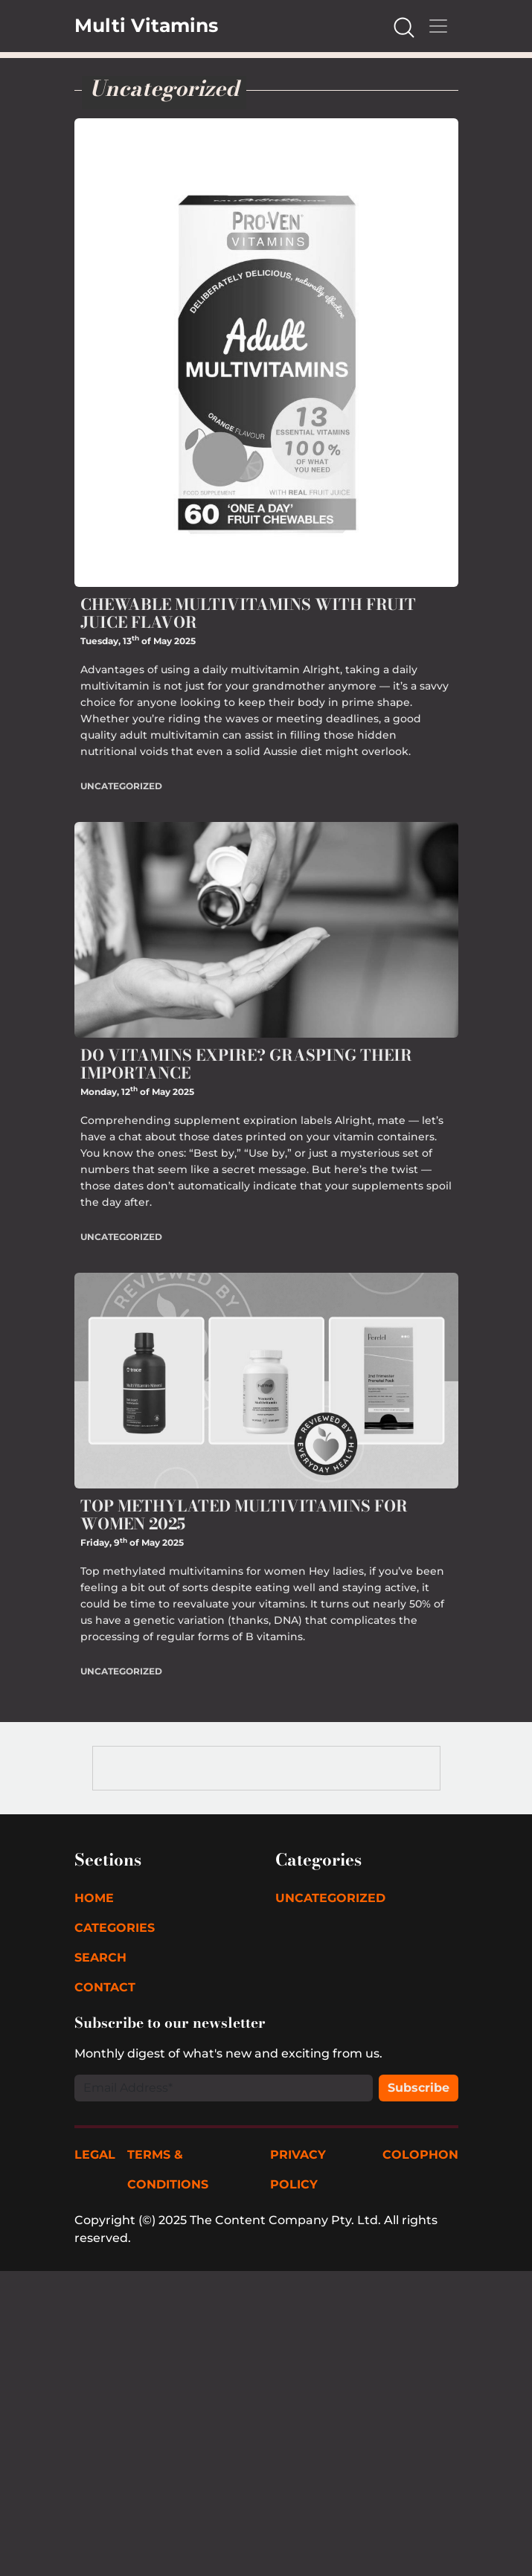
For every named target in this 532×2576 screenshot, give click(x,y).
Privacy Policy (298, 2169)
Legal (94, 2155)
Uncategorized (121, 785)
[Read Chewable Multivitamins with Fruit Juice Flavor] (266, 351)
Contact (104, 1987)
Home (94, 1898)
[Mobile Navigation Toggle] (438, 26)
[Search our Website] (404, 26)
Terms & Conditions (167, 2169)
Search (100, 1957)
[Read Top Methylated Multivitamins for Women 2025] (266, 1379)
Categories (114, 1928)
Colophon (420, 2155)
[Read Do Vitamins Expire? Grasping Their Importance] (266, 928)
